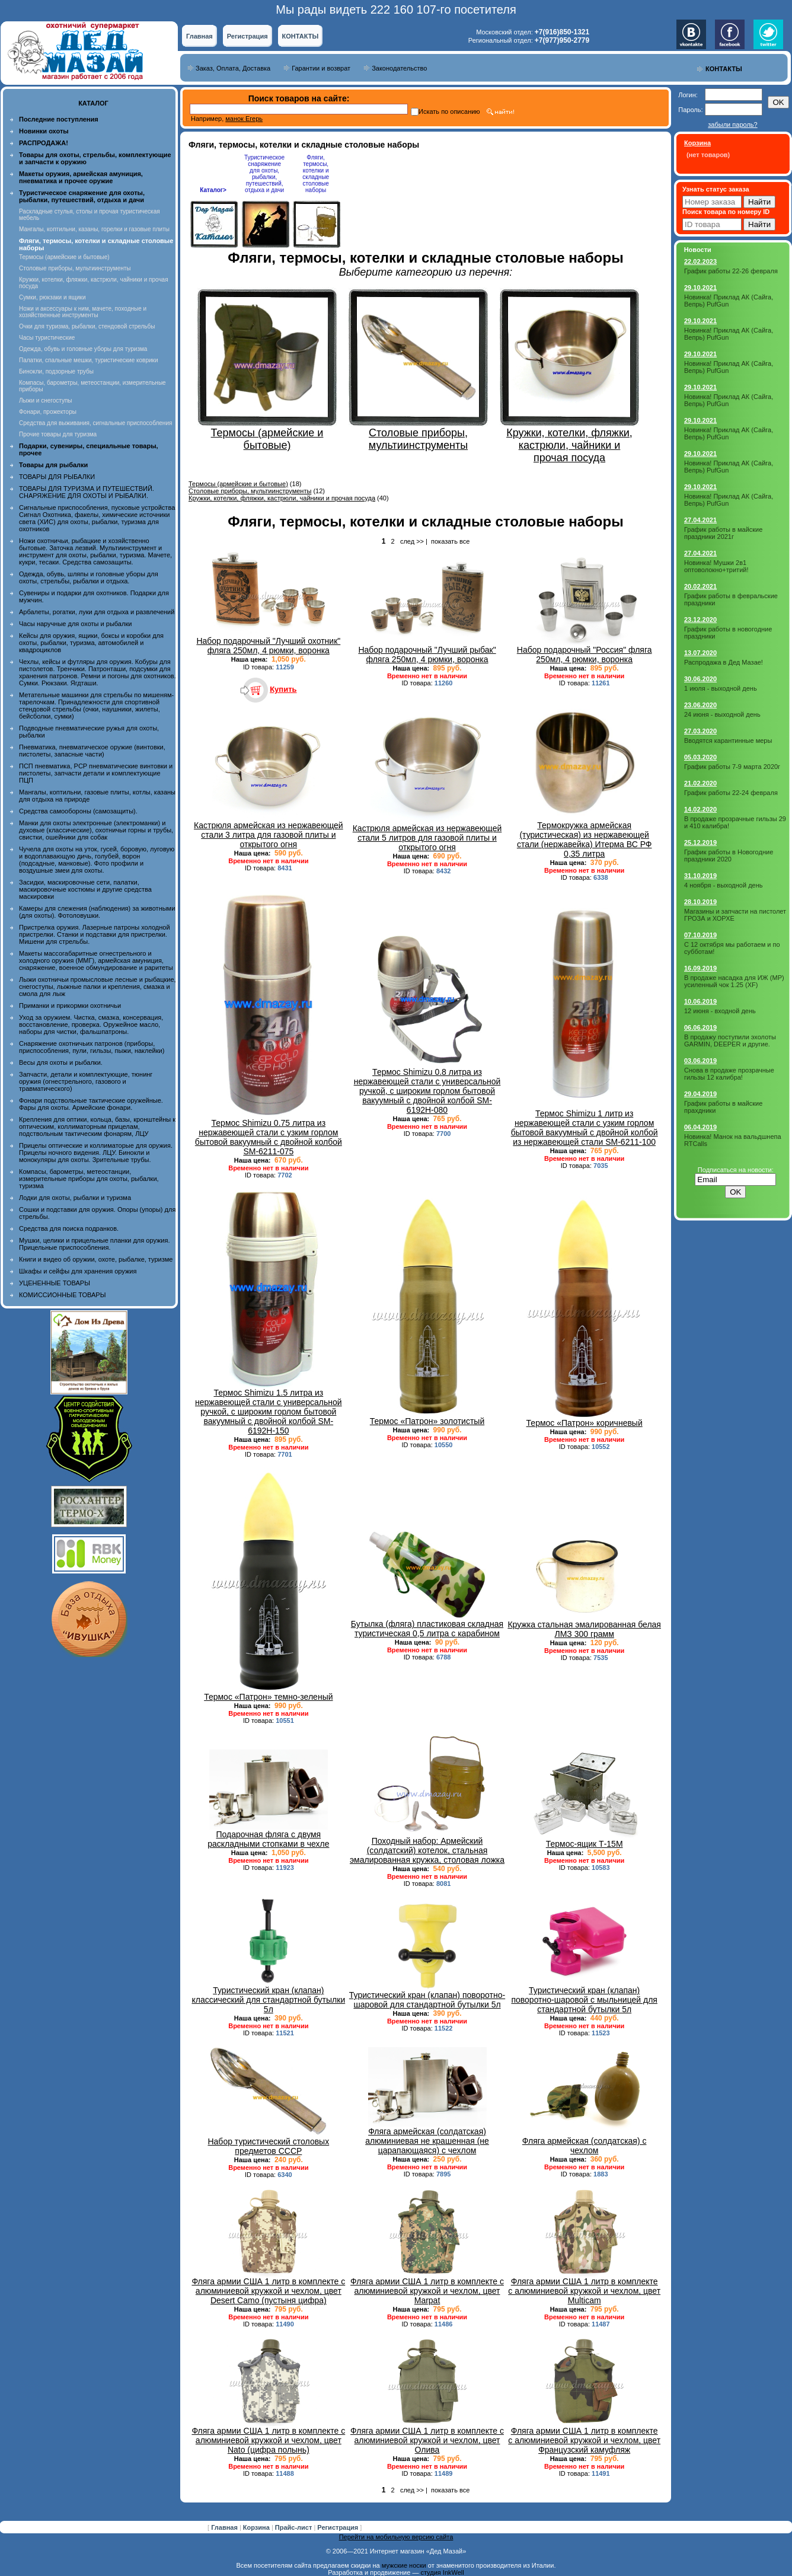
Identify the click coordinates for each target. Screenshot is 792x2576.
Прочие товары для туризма (58, 434)
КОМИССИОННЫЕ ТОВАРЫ (62, 1294)
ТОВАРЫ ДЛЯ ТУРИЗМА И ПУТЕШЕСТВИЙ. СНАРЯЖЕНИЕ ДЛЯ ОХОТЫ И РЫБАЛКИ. (86, 492)
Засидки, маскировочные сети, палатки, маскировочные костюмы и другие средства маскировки (85, 889)
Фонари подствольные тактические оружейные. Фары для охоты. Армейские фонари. (91, 1104)
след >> (412, 541)
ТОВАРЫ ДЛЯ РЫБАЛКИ (57, 476)
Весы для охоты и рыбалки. (61, 1062)
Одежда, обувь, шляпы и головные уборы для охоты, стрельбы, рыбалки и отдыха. (88, 577)
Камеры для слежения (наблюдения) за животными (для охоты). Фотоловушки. (97, 912)
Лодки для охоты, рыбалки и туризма (75, 1197)
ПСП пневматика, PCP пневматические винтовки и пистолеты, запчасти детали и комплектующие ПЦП (96, 773)
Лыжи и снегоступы (45, 400)
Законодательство (399, 68)
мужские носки (404, 2565)
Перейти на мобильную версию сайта (396, 2536)
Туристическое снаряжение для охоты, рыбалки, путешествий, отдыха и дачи (264, 173)
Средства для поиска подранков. (69, 1228)
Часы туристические (47, 337)
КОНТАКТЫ (300, 36)
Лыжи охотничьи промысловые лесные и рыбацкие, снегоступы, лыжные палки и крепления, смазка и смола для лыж (97, 986)
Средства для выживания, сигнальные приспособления (95, 423)
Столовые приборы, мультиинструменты (75, 268)
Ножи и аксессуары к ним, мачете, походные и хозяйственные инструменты (82, 311)
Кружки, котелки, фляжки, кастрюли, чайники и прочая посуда (282, 498)
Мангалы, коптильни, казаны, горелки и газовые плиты (94, 229)
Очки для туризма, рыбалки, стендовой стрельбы (87, 326)
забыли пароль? (732, 124)
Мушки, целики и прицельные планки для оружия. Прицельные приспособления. (94, 1244)
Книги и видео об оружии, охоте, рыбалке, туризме (96, 1259)
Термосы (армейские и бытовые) (64, 257)
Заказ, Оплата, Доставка (233, 68)
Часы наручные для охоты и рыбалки (75, 623)
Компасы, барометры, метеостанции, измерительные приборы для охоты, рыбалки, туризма (89, 1178)
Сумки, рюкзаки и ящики (52, 297)
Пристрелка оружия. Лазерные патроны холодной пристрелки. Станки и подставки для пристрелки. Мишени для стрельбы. (94, 934)
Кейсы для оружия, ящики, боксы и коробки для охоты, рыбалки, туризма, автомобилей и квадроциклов (91, 642)
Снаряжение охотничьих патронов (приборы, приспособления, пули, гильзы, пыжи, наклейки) (91, 1047)
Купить (283, 689)
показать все (450, 541)
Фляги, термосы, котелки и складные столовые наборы (315, 173)
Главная (199, 36)
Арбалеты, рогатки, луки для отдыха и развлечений (96, 611)
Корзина (257, 2527)
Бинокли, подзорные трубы (56, 371)
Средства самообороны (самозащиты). (78, 811)
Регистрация (247, 36)
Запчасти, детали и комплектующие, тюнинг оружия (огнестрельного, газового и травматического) (85, 1081)
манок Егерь (244, 118)
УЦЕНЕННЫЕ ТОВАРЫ (54, 1283)
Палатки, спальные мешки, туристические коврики (88, 360)
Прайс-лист (294, 2527)
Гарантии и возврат (321, 68)
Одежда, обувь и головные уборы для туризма (83, 349)
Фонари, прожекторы (47, 411)
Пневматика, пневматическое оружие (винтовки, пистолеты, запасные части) (92, 750)
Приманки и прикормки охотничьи (70, 1005)
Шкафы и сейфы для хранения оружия (77, 1271)
